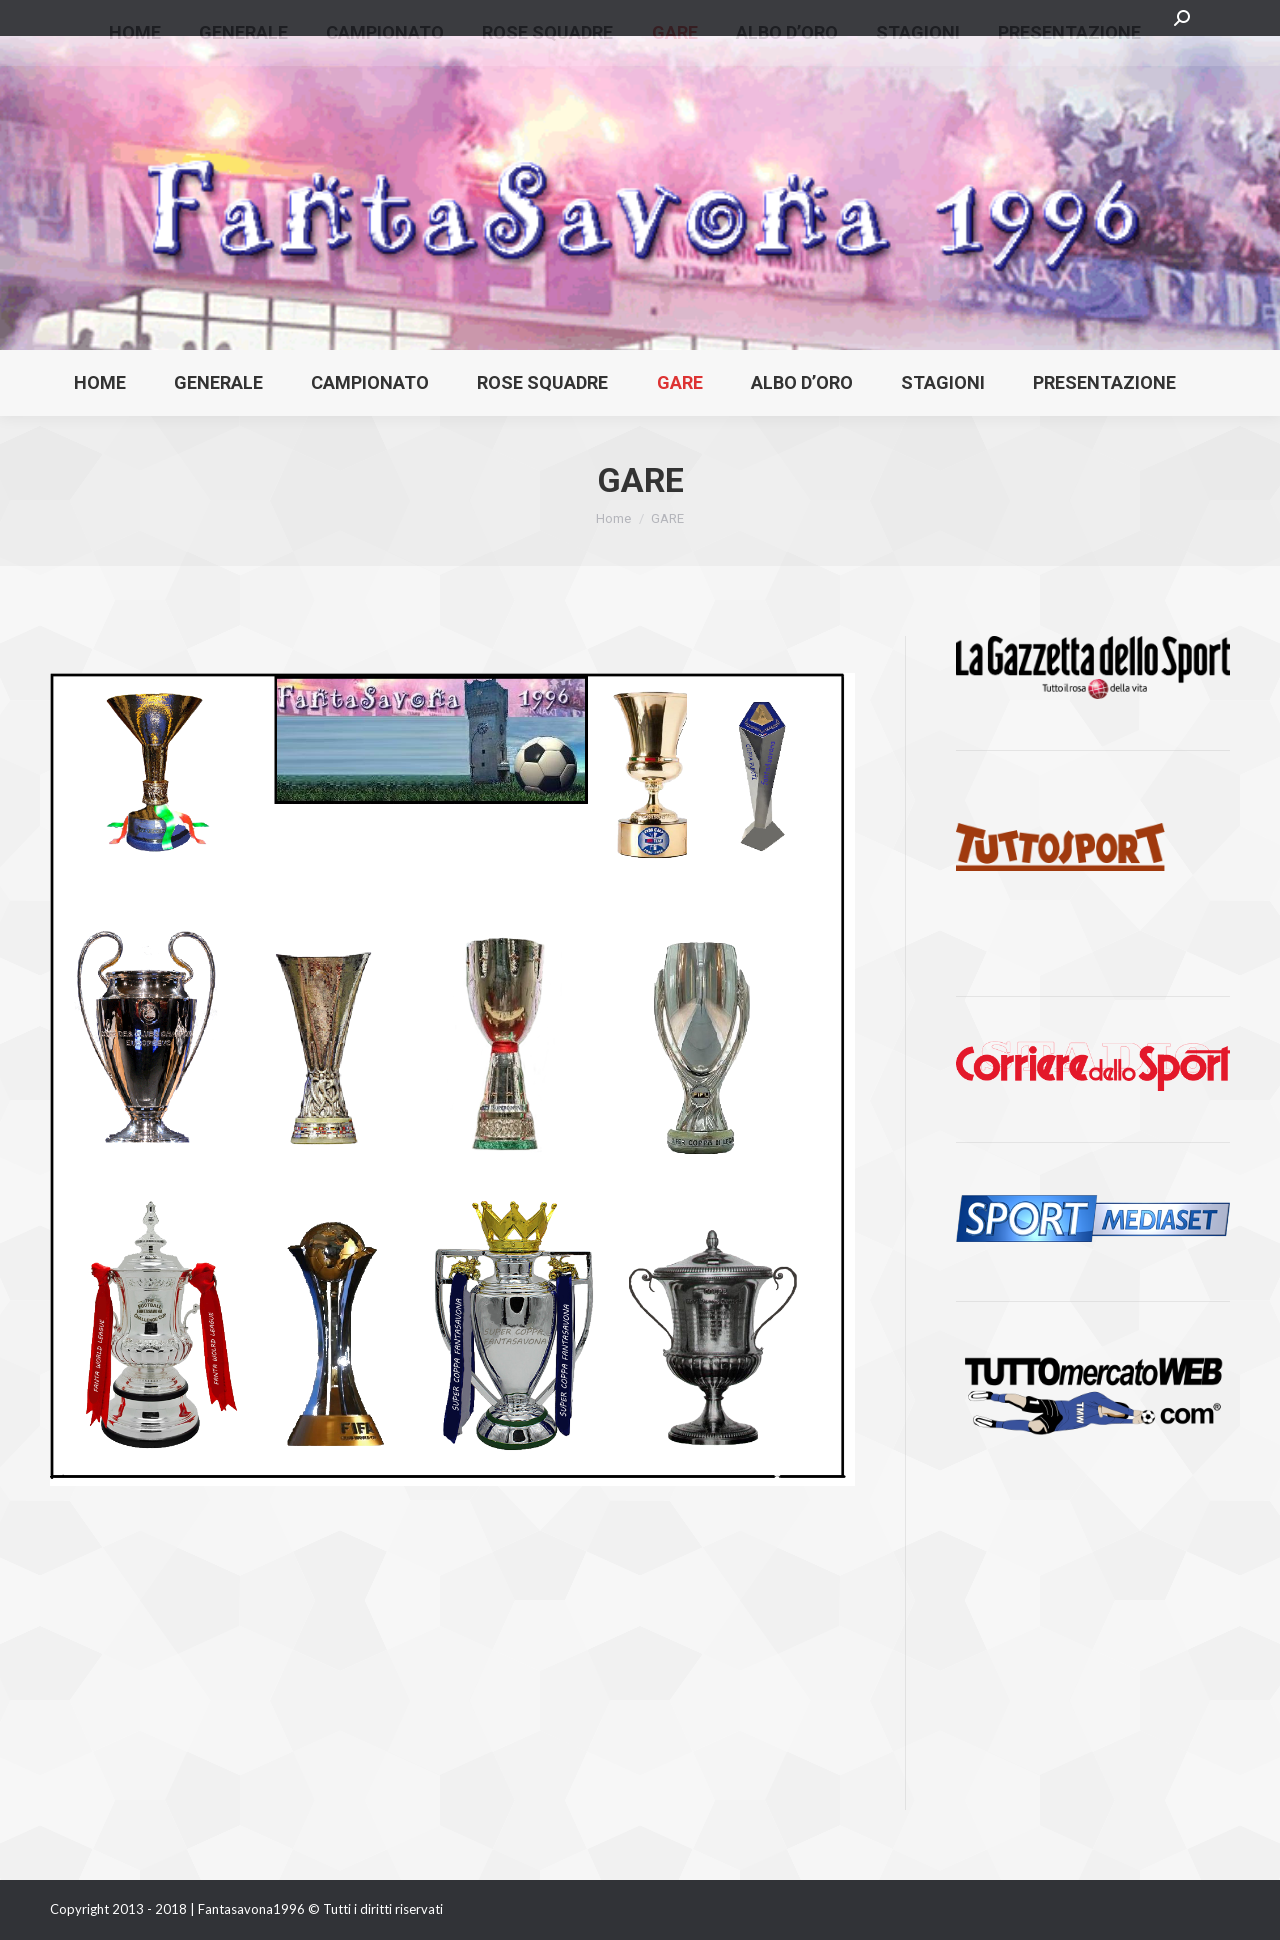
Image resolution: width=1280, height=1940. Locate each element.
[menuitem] (100, 383)
